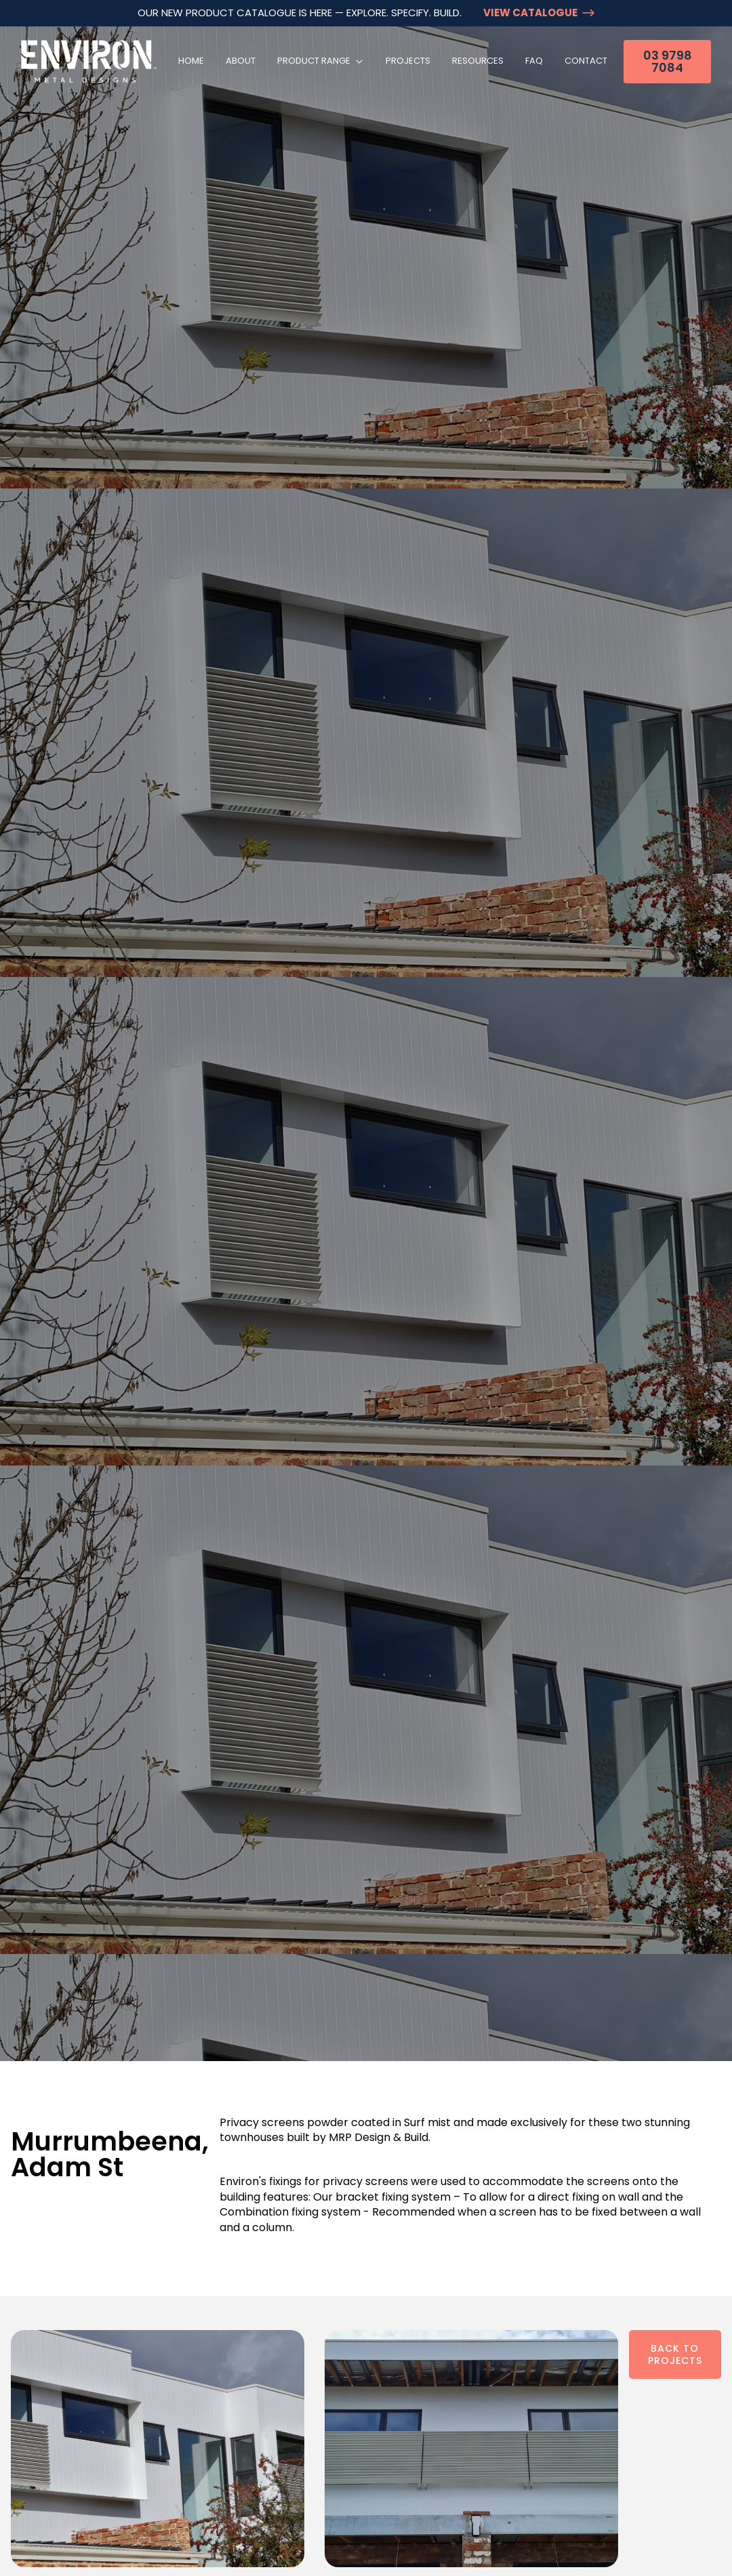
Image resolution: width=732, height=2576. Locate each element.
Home (191, 60)
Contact (586, 60)
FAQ (534, 60)
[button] (320, 61)
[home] (89, 61)
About (241, 60)
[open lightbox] (157, 2448)
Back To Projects (675, 2354)
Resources (478, 60)
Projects (408, 60)
